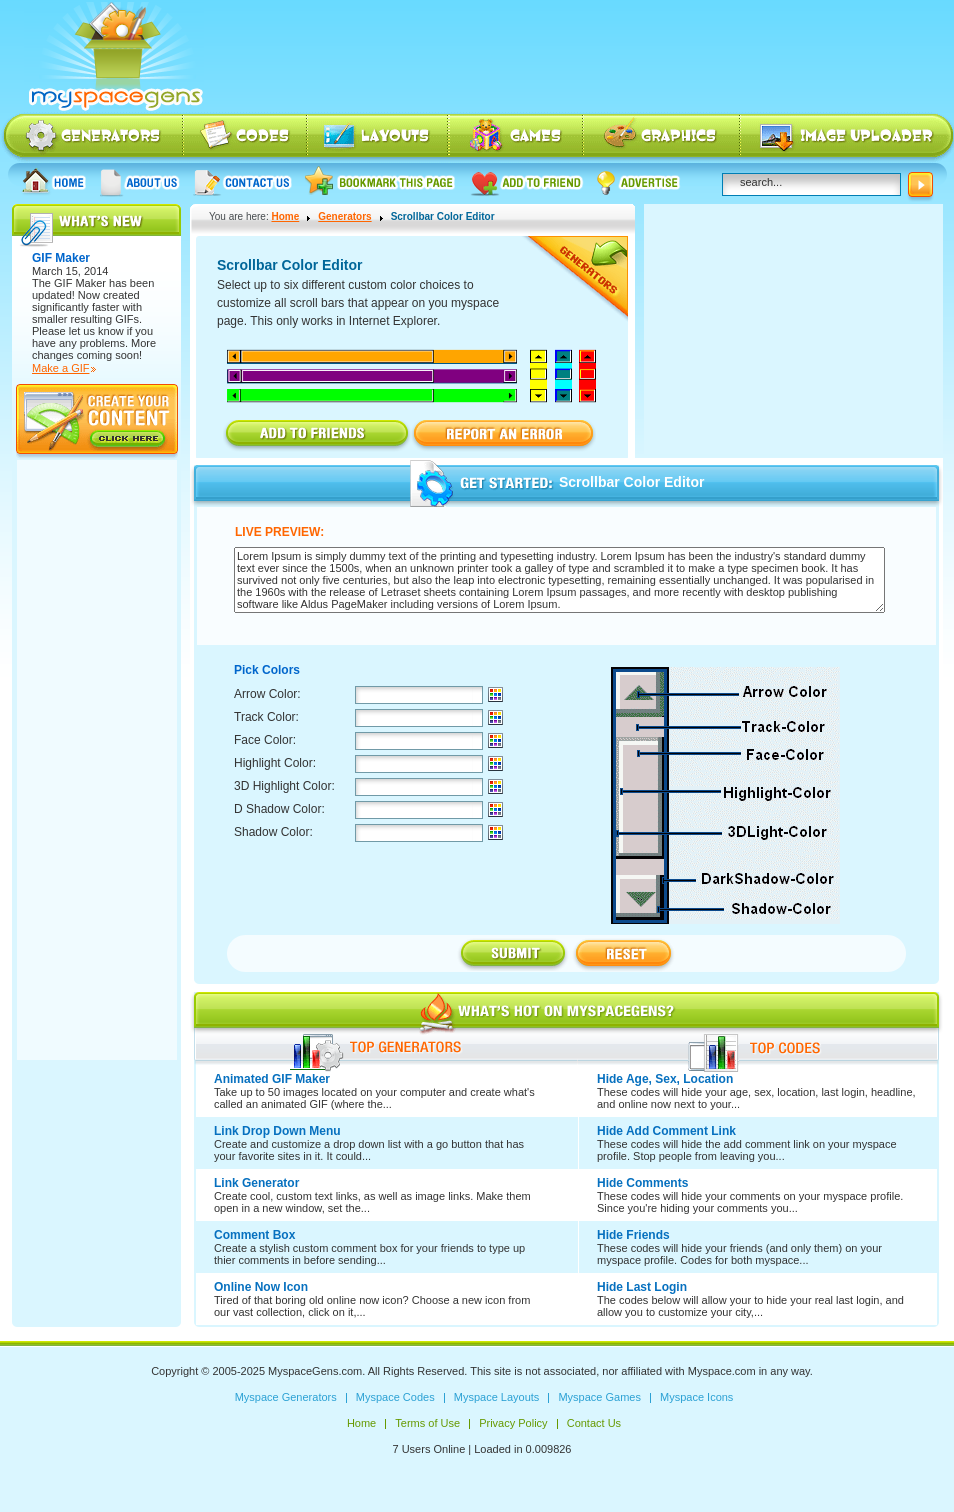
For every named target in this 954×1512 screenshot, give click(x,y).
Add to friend (526, 181)
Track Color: (266, 717)
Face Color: (265, 740)
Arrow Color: (267, 694)
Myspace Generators (92, 137)
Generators (344, 216)
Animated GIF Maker (272, 1079)
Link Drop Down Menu (277, 1131)
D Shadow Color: (279, 809)
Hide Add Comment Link (666, 1131)
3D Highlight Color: (284, 786)
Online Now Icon (261, 1287)
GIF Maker (80, 283)
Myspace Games (516, 137)
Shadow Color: (273, 832)
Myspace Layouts (378, 137)
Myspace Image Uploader (847, 137)
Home (54, 181)
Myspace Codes (246, 137)
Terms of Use (427, 1423)
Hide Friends (633, 1235)
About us (140, 181)
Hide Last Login (642, 1287)
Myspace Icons (661, 137)
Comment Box (254, 1235)
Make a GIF (60, 368)
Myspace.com (722, 1371)
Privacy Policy (513, 1423)
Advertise (639, 181)
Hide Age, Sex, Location (665, 1079)
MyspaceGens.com (315, 1371)
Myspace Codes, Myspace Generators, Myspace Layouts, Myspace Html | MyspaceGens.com (114, 57)
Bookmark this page (380, 181)
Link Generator (256, 1183)
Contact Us (242, 181)
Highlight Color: (275, 763)
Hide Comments (642, 1183)
